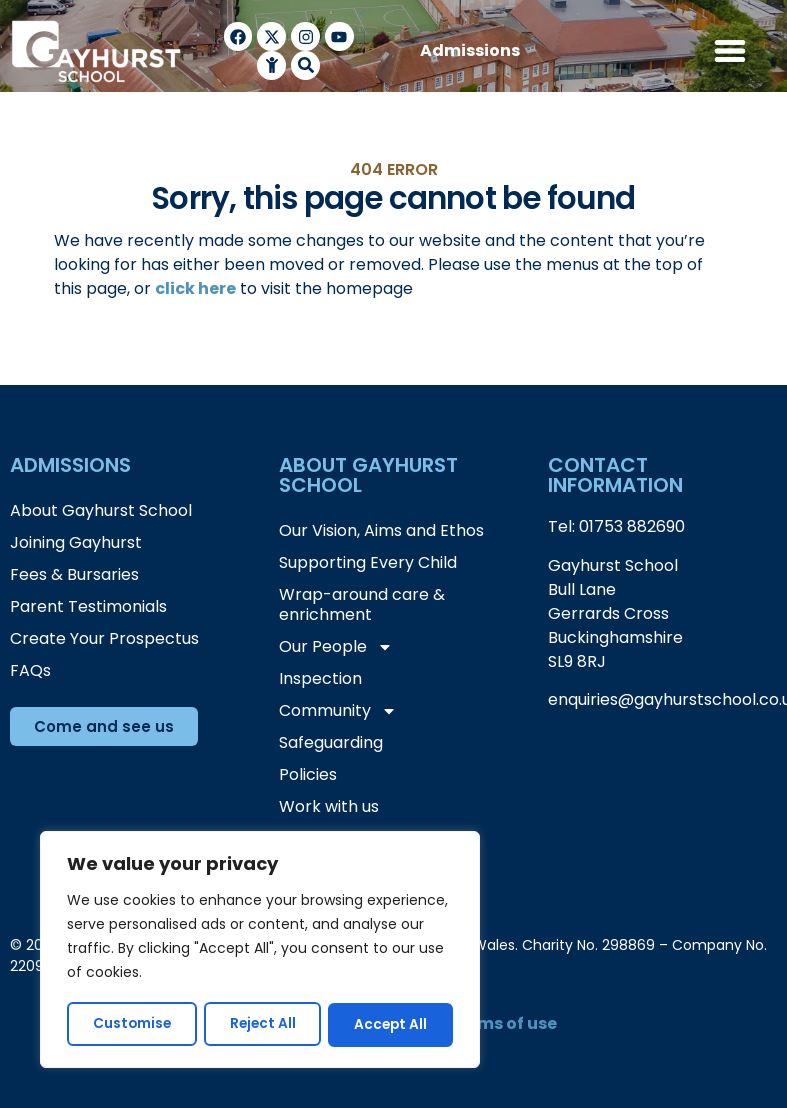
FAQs (30, 670)
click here (195, 288)
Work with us (329, 806)
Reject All (263, 1025)
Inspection (320, 678)
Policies (308, 774)
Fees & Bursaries (74, 574)
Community (338, 711)
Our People (336, 647)
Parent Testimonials (88, 606)
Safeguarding (331, 742)
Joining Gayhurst (76, 542)
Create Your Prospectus (104, 638)
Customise (132, 1025)
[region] (260, 951)
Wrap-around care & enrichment (362, 604)
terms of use (504, 1023)
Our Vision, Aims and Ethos (381, 530)
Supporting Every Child (368, 562)
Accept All (391, 1025)
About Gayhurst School (101, 510)
